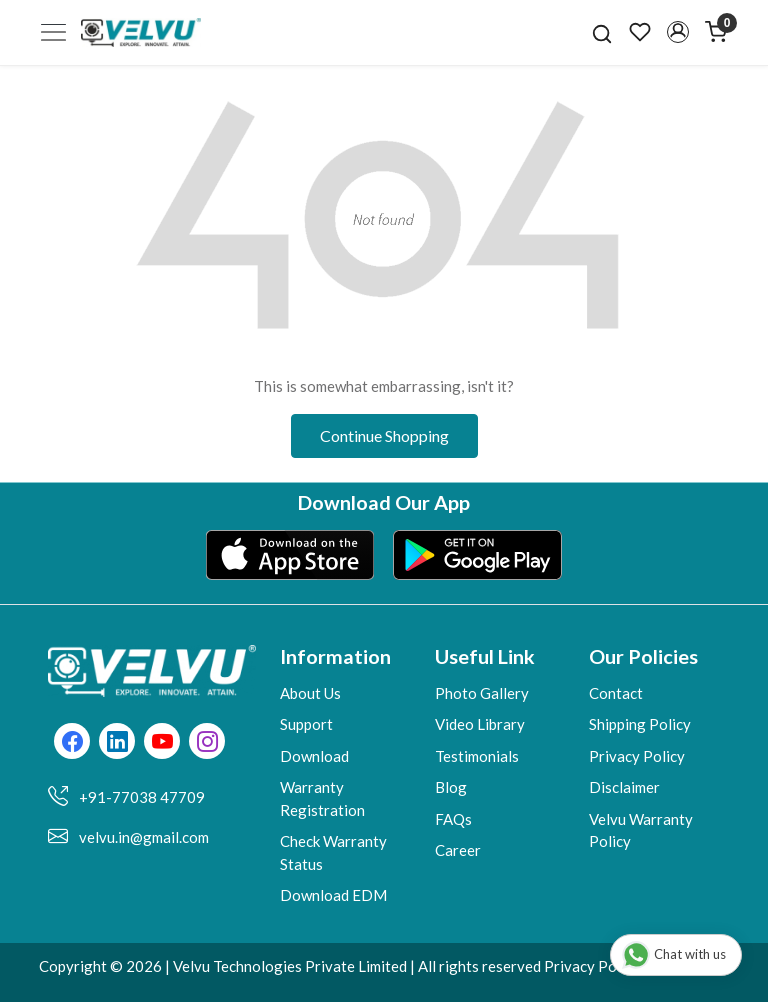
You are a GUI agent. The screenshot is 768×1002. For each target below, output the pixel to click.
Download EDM (333, 895)
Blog (451, 787)
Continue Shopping (384, 435)
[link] (602, 32)
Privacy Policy (637, 756)
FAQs (453, 819)
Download (314, 756)
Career (458, 850)
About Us (310, 693)
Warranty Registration (322, 798)
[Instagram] (207, 744)
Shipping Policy (640, 724)
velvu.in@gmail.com (144, 837)
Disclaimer (624, 787)
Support (306, 724)
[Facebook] (72, 744)
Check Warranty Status (333, 852)
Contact (616, 693)
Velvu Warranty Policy (641, 830)
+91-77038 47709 (142, 797)
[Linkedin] (117, 744)
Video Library (480, 724)
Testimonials (477, 756)
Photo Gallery (482, 693)
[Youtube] (162, 744)
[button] (678, 32)
